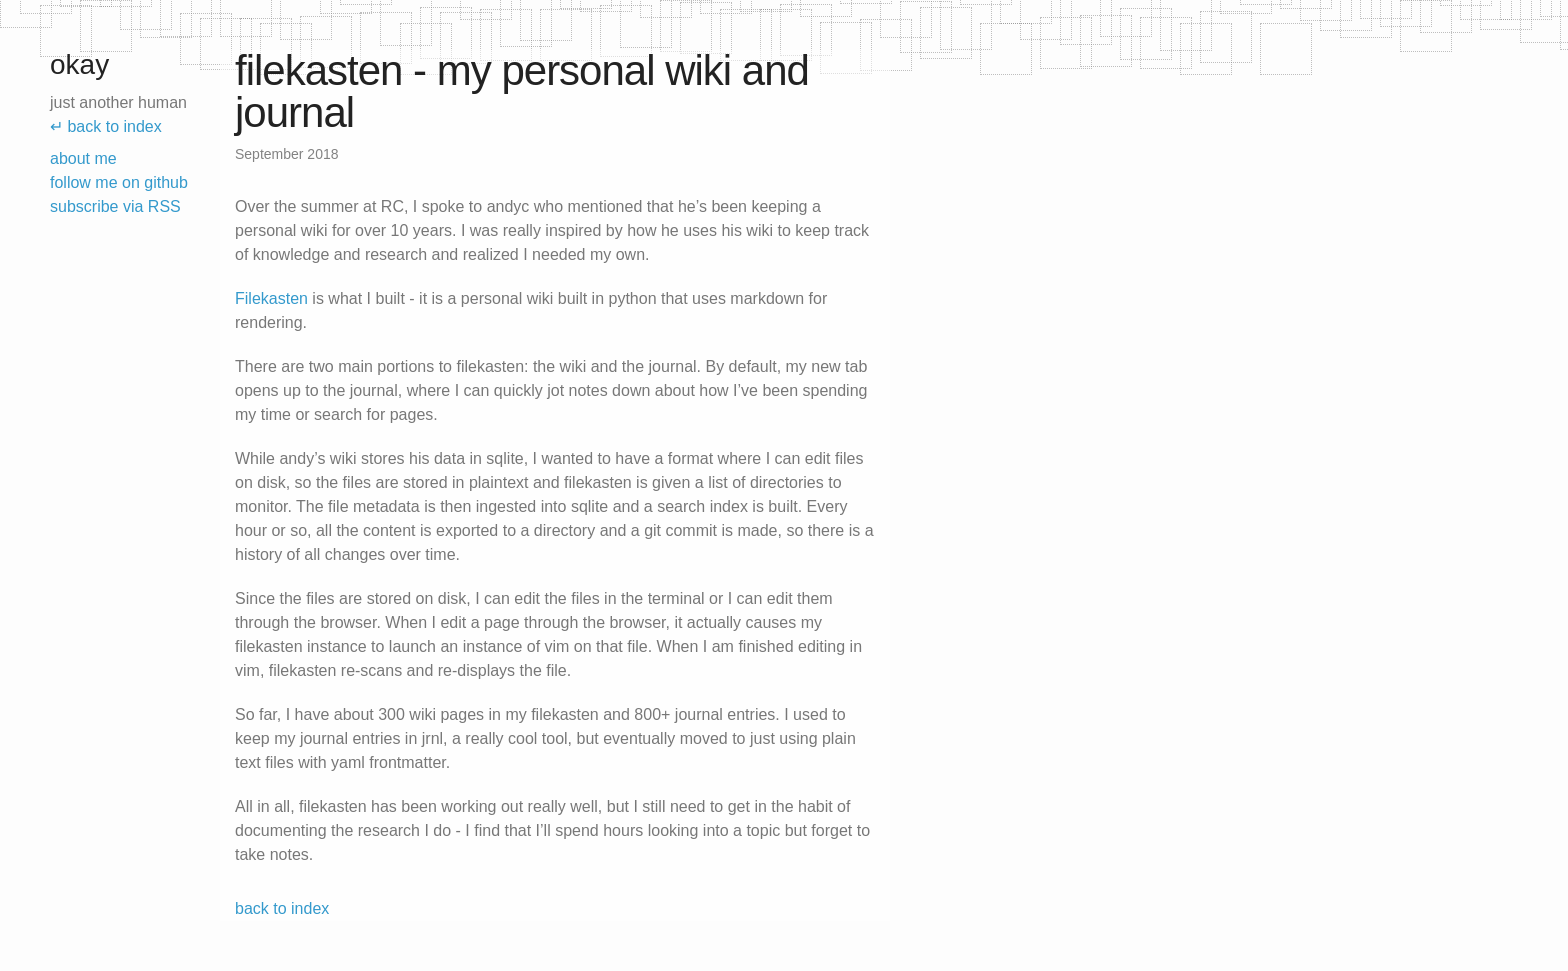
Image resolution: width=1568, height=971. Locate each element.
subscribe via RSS (115, 206)
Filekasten (271, 298)
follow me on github (119, 182)
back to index (282, 908)
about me (83, 158)
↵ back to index (106, 126)
